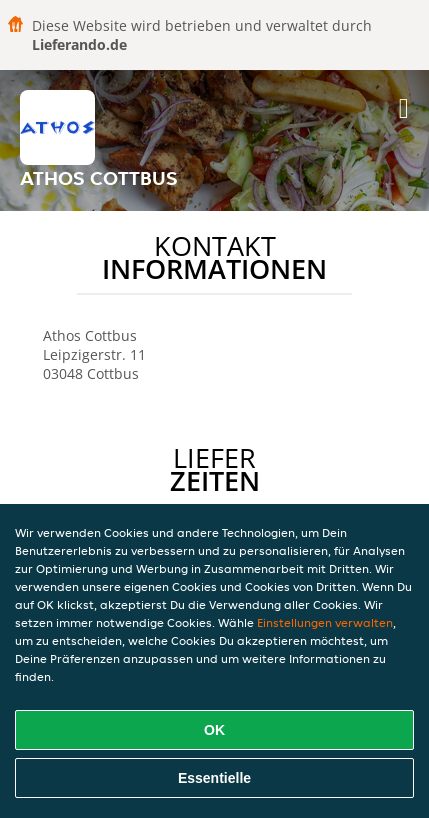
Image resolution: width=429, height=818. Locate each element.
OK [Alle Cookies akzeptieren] (214, 730)
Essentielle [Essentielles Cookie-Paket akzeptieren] (214, 778)
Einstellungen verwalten (325, 622)
